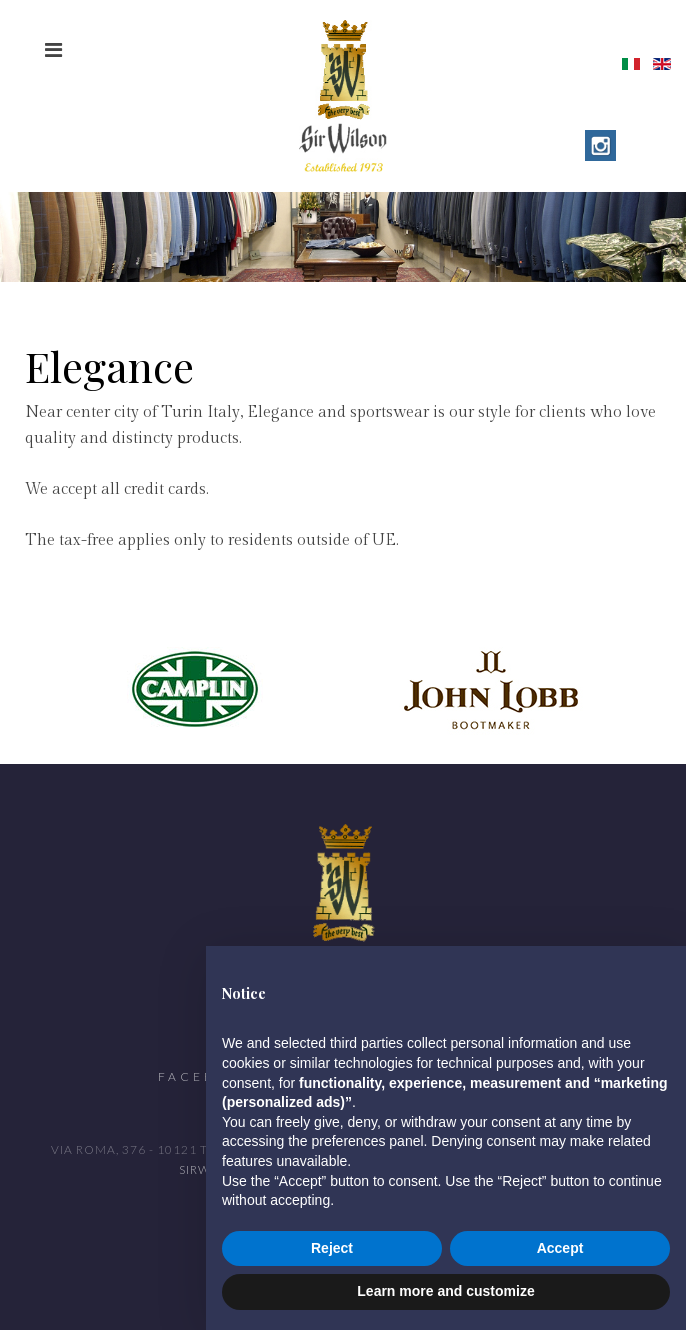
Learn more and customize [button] (445, 1291)
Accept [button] (560, 1248)
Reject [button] (332, 1248)
